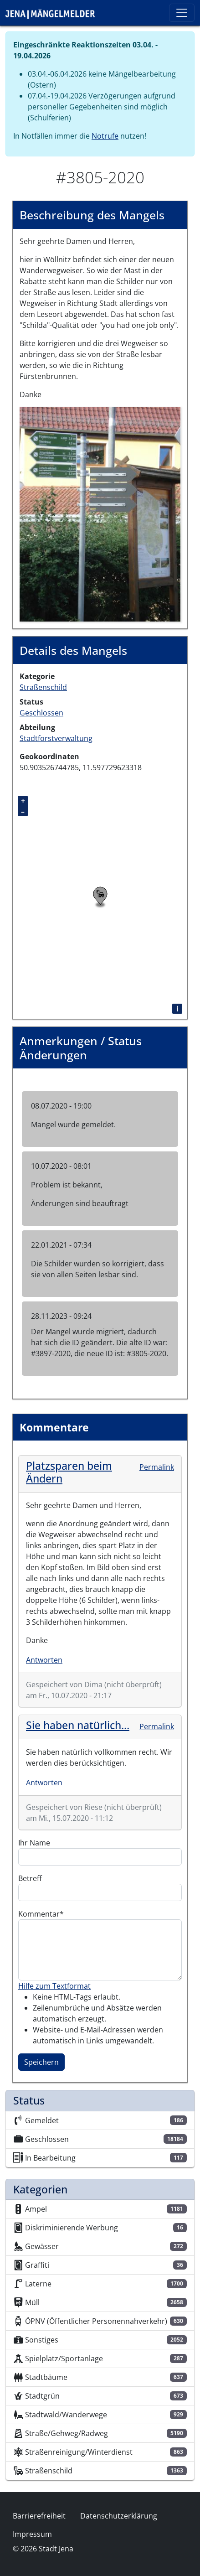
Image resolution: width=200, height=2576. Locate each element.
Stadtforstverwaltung (56, 738)
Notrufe (105, 136)
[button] (100, 513)
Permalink (156, 1467)
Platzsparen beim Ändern (69, 1472)
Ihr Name (34, 1843)
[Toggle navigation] (182, 13)
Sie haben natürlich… (77, 1725)
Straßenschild (43, 687)
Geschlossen (41, 713)
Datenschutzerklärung (118, 2516)
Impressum (32, 2534)
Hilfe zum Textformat (54, 1986)
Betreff (30, 1878)
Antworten (44, 1660)
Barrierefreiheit (39, 2516)
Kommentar (39, 1914)
